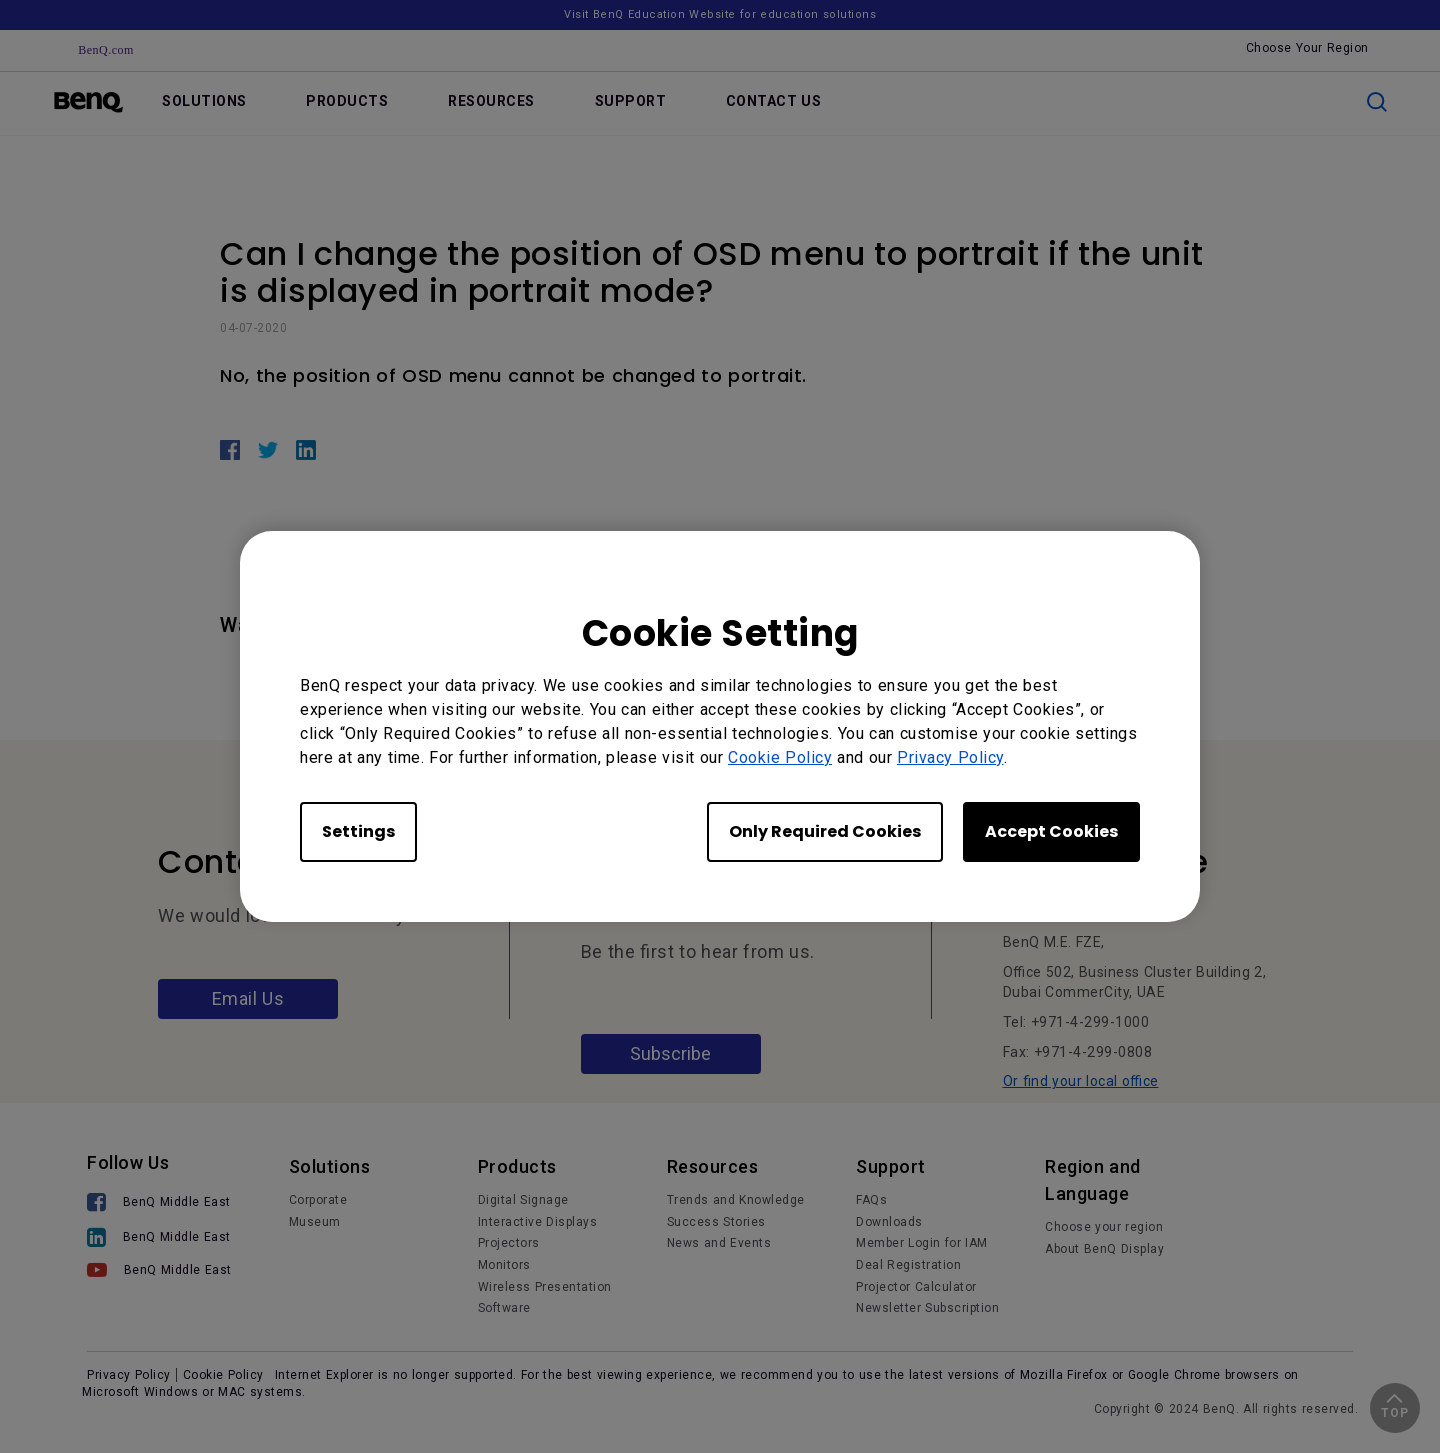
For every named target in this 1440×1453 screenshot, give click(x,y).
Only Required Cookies (825, 831)
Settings (358, 831)
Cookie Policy (780, 757)
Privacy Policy (950, 757)
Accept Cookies (1051, 831)
